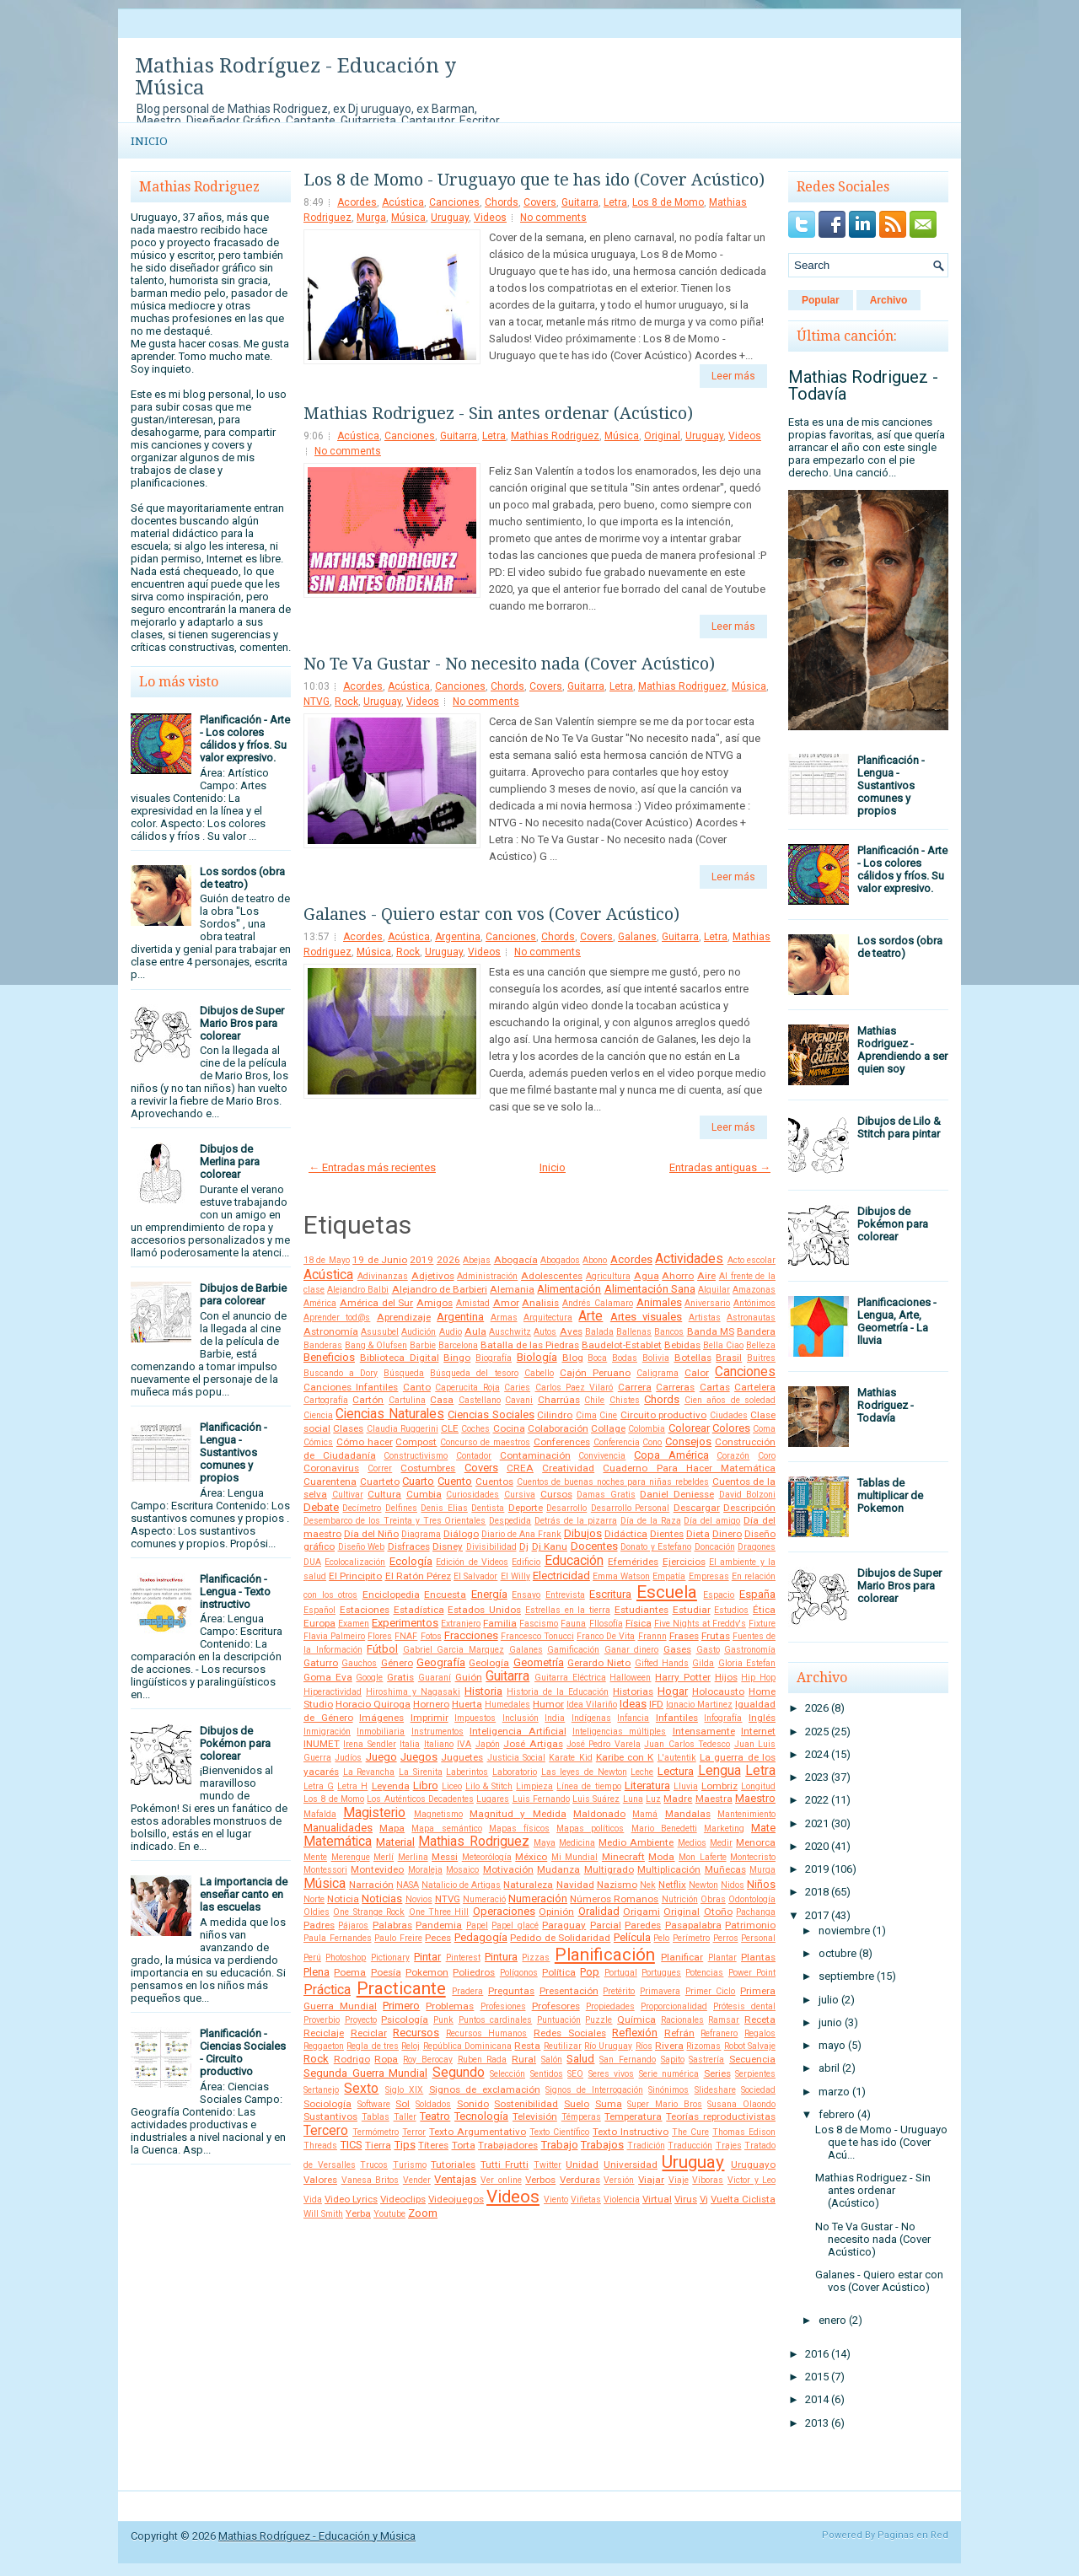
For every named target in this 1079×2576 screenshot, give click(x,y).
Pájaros (353, 1925)
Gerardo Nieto (599, 1663)
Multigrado (609, 1869)
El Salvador (475, 1576)
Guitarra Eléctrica (570, 1677)
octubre (837, 1953)
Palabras (392, 1925)
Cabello (539, 1373)
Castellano (480, 1400)
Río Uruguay (608, 2046)
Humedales (507, 1704)
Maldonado (599, 1814)
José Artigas (532, 1744)
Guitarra (580, 202)
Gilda (703, 1663)
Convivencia (601, 1455)
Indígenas (591, 1718)
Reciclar (369, 2033)
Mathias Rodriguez (555, 436)
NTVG (316, 701)
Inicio (149, 141)
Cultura (384, 1494)
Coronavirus (331, 1468)
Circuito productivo (663, 1415)
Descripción (749, 1508)
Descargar (697, 1508)
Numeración (537, 1898)
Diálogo (461, 1534)
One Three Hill (439, 1911)
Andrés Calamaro (597, 1303)
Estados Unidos (484, 1610)
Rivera (669, 2046)
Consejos (688, 1441)
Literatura (647, 1785)
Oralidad (599, 1911)
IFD (656, 1704)
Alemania (512, 1289)
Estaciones (364, 1610)
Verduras (580, 2180)
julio (829, 1999)
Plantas (758, 1957)
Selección (507, 2073)
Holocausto (718, 1691)
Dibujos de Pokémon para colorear (235, 1743)
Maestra (714, 1798)
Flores (380, 1636)
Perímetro (691, 1938)
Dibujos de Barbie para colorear (243, 1294)
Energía (489, 1594)
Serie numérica (669, 2073)
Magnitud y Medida (518, 1814)
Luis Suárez (596, 1799)
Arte (590, 1316)
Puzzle (598, 2019)
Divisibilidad (491, 1546)
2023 (817, 1777)
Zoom (423, 2213)
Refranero (719, 2033)
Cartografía (325, 1400)
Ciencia (318, 1415)
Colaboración (558, 1428)
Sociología (327, 2104)
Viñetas (586, 2199)
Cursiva (519, 1494)
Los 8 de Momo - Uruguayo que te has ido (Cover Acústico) (534, 179)
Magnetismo (438, 1814)
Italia (410, 1744)
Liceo (452, 1786)
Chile (594, 1400)
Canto (417, 1387)
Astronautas (751, 1317)
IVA (464, 1744)
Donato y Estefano (655, 1546)
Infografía (723, 1718)
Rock (346, 701)
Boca (597, 1358)
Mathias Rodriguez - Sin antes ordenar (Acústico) (498, 413)
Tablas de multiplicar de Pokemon (890, 1495)
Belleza (761, 1345)
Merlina (413, 1857)
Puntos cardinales (496, 2019)
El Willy (515, 1576)
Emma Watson (621, 1576)
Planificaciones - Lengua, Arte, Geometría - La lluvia (897, 1321)
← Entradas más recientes (372, 1167)
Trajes (729, 2145)
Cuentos (494, 1481)
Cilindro (554, 1415)
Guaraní (434, 1677)
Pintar (427, 1956)
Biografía (493, 1358)
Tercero (325, 2130)
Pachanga (756, 1911)
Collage (608, 1428)
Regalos (760, 2033)
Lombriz (719, 1786)
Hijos (726, 1677)
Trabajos (602, 2144)
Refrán (679, 2033)
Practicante (401, 1988)
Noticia (343, 1899)
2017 (817, 1915)
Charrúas (559, 1400)
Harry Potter (683, 1677)
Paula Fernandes (337, 1938)
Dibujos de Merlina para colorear (230, 1161)
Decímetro (361, 1508)
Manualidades (338, 1827)
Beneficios (329, 1357)
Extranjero (460, 1623)
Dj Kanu (550, 1546)
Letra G (318, 1786)
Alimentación (569, 1289)
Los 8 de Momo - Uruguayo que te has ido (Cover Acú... (881, 2142)
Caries (517, 1387)
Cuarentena (330, 1481)
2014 (817, 2399)
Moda (661, 1857)
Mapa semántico (446, 1828)
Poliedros (474, 1972)
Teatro (435, 2116)
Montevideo (377, 1869)
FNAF (406, 1636)
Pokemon (426, 1972)
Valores (320, 2180)
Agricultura (608, 1276)
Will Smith (323, 2213)
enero (832, 2320)
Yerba (358, 2213)
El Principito (355, 1576)
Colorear (689, 1428)
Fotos (431, 1636)
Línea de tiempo (588, 1786)
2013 (817, 2423)
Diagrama (421, 1534)
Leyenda (391, 1786)
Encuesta (445, 1594)
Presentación (569, 1991)
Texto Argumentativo (477, 2132)
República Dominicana (467, 2046)
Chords (501, 202)
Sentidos (546, 2073)
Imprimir (429, 1718)
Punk (443, 2019)
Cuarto (418, 1481)
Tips (405, 2144)
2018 (817, 1891)
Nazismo (617, 1884)
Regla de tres (372, 2046)
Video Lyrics (351, 2199)
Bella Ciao (723, 1345)
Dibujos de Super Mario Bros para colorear (242, 1023)
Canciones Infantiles (350, 1387)
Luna (633, 1799)
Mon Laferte (703, 1857)
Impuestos (475, 1718)
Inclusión (520, 1718)
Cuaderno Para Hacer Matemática (689, 1468)
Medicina (577, 1842)
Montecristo (753, 1857)
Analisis (540, 1303)
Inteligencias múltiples (619, 1731)
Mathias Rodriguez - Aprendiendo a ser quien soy (902, 1049)
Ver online (501, 2180)
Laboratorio (514, 1772)
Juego (381, 1756)
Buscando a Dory (340, 1373)
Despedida (510, 1520)
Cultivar (347, 1494)
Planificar (682, 1957)
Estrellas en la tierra (567, 1610)
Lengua (719, 1770)
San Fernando (627, 2059)
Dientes (667, 1534)
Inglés (762, 1718)
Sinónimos (668, 2089)
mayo (832, 2045)
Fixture (762, 1623)
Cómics (318, 1442)
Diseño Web (361, 1546)
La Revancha (369, 1772)
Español (319, 1610)
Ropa (386, 2059)
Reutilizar (563, 2046)
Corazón (733, 1455)
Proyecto (361, 2019)
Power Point (752, 1972)
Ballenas (634, 1331)
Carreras (675, 1387)
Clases (348, 1428)
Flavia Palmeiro (334, 1636)
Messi (445, 1857)
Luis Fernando (541, 1799)
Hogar (673, 1691)
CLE (450, 1428)
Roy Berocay (428, 2059)
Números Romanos (614, 1899)
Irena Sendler (369, 1744)
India (555, 1718)
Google (369, 1677)
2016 (817, 2353)
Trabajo (559, 2144)
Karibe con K (625, 1757)
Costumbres (427, 1468)
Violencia (622, 2199)
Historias (633, 1691)
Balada (599, 1331)
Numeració (484, 1899)
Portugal (620, 1972)
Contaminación (535, 1455)
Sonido (473, 2104)
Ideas (633, 1703)
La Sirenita (421, 1772)
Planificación (605, 1954)
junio (830, 2022)
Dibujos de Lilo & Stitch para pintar (899, 1127)
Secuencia (752, 2059)
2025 (817, 1731)
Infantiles (677, 1718)
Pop (589, 1972)
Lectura (676, 1771)
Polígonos (519, 1972)
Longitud (758, 1786)
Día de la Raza (650, 1520)
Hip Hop (758, 1677)
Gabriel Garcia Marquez (453, 1649)
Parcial (605, 1925)
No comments (553, 217)
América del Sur (377, 1303)
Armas (504, 1317)
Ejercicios (684, 1562)
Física (638, 1623)
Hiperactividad (332, 1691)
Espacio (718, 1594)
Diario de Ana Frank (521, 1534)
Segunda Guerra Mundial (365, 2073)
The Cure (690, 2132)
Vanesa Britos (370, 2180)
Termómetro (375, 2132)
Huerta (467, 1704)
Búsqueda (404, 1373)
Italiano (439, 1744)
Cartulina (407, 1400)
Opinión (556, 1911)
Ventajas (455, 2179)
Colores (731, 1428)
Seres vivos (611, 2073)
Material (395, 1842)
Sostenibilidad (526, 2104)
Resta (527, 2046)
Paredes (643, 1925)
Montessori (325, 1869)
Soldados (433, 2104)
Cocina (509, 1428)
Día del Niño (371, 1534)
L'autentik (677, 1757)
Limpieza (534, 1786)
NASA (407, 1885)
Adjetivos (432, 1276)
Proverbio (321, 2019)
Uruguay (450, 217)
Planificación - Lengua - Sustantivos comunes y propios (233, 1452)
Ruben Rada (482, 2059)
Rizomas (703, 2046)
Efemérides (633, 1562)
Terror (414, 2132)
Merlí (383, 1857)
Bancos (669, 1331)
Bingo (456, 1357)
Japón (487, 1744)
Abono (594, 1260)
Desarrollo (566, 1508)
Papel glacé (514, 1925)
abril (829, 2068)
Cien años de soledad (730, 1400)
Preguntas (511, 1991)
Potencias (704, 1972)
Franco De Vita (606, 1636)
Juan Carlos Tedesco (687, 1744)
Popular (821, 300)
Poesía (386, 1972)
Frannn (652, 1636)
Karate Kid (570, 1757)
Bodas (624, 1358)
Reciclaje (323, 2033)
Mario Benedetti (664, 1828)
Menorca (756, 1842)
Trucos (374, 2164)
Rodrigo (352, 2059)
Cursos (556, 1494)
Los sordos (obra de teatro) (242, 877)
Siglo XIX (404, 2089)
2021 (817, 1823)
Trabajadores (508, 2145)
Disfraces (409, 1546)
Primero (401, 2005)
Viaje (678, 2180)
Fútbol (382, 1649)
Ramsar (723, 2019)
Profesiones (503, 2006)
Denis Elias (444, 1508)
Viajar (651, 2180)
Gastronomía (750, 1649)
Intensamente (704, 1731)
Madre (677, 1798)
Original (662, 436)
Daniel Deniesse (677, 1494)
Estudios (731, 1610)
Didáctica (625, 1534)
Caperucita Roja (467, 1387)
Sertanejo (321, 2089)
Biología (537, 1357)
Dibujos (583, 1533)
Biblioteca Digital (399, 1357)
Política (559, 1972)
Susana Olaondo (741, 2104)
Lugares (492, 1799)
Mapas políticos (590, 1828)
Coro (767, 1455)
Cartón (368, 1400)
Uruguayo (753, 2164)
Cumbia (424, 1494)
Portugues (661, 1972)
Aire (706, 1276)
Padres (319, 1925)
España (757, 1594)
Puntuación (559, 2019)
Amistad (473, 1303)
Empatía (668, 1576)
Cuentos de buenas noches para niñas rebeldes (613, 1481)
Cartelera (755, 1387)
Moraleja (425, 1869)
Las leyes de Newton (584, 1772)
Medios (692, 1842)
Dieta (698, 1534)
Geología (489, 1663)
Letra (615, 202)
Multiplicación (669, 1869)
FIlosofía (606, 1623)
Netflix (672, 1884)
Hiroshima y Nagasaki (413, 1691)
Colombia (646, 1428)
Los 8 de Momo (668, 202)
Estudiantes (641, 1610)
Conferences (562, 1442)
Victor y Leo (751, 2180)
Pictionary (390, 1957)
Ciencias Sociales (491, 1414)
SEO (575, 2073)
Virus (685, 2199)
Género (397, 1663)
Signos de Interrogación (594, 2089)
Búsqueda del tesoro (474, 1373)
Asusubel (380, 1331)
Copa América (671, 1455)
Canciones (454, 202)
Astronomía (330, 1331)
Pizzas (536, 1957)
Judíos (348, 1757)
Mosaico (462, 1869)
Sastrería (706, 2059)
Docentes (594, 1546)
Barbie (423, 1345)
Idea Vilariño (591, 1704)
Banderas (322, 1345)
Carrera (635, 1387)
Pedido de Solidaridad (560, 1938)
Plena (316, 1972)
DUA (312, 1562)
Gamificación (573, 1649)
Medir (721, 1842)
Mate (763, 1827)
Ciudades (729, 1415)
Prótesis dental (744, 2006)
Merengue (350, 1857)
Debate (321, 1507)
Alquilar (714, 1289)
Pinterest (463, 1957)
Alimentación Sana (649, 1289)
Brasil (729, 1357)
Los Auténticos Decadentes (420, 1799)
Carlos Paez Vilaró (574, 1387)
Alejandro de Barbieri (439, 1289)
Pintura (501, 1956)
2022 (817, 1800)
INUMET (321, 1744)
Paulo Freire (398, 1938)
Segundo (458, 2072)
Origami (641, 1911)
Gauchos (359, 1663)
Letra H (352, 1786)
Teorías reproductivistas (721, 2116)
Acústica (403, 202)
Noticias (382, 1898)
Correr (380, 1468)
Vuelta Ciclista (743, 2199)
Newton (703, 1885)
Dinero (727, 1534)
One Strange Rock (369, 1911)
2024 (817, 1754)
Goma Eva (327, 1677)
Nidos (732, 1885)
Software (373, 2104)
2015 (817, 2376)
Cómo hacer (364, 1442)
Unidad (582, 2164)
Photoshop (345, 1957)
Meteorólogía (487, 1857)
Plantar (722, 1957)
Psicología (404, 2019)
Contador (473, 1455)
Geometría (538, 1662)
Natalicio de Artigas (461, 1885)
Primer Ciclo (710, 1991)
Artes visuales (646, 1316)
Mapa (392, 1828)
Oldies (316, 1911)
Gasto (708, 1649)
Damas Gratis (606, 1494)
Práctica (327, 1990)
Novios (418, 1899)
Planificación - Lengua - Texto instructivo (235, 1592)
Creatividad (568, 1468)
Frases (684, 1636)
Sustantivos (330, 2116)
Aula (475, 1331)
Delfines (401, 1508)
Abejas (477, 1260)
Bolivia (655, 1358)
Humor (548, 1704)
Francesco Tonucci (537, 1636)
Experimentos (405, 1622)
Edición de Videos (472, 1562)
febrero (837, 2114)
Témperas (581, 2116)
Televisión (535, 2116)
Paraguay (564, 1925)
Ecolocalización (355, 1562)
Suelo (576, 2104)
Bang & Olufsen (376, 1345)
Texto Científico (559, 2132)
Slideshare (715, 2089)
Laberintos (467, 1772)
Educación (574, 1560)
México (531, 1857)
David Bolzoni (747, 1494)
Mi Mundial (575, 1857)
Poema (350, 1972)
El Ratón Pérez (418, 1576)
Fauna (573, 1623)
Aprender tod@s (336, 1317)
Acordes (357, 202)
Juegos (419, 1756)
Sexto (361, 2088)
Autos (545, 1331)
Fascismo (538, 1623)
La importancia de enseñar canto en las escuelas (243, 1894)
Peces (438, 1938)
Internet (758, 1731)
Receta (760, 2019)
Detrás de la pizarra (575, 1520)
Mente (315, 1857)
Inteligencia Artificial (518, 1731)
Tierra (378, 2145)
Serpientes (755, 2073)
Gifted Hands (662, 1663)
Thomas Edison (744, 2132)
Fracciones (471, 1635)
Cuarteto (380, 1481)
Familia (500, 1623)
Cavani (519, 1400)
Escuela (666, 1592)
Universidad (631, 2164)
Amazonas (754, 1289)
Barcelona (458, 1345)
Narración (371, 1884)
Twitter (547, 2164)
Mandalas (688, 1814)
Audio (450, 1331)
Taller (405, 2116)
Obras (713, 1899)
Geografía (440, 1662)
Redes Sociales (570, 2033)
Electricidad (561, 1575)
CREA (520, 1468)
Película (632, 1937)
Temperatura (633, 2116)
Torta (463, 2145)
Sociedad (758, 2089)
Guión (468, 1677)
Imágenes (381, 1718)
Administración (487, 1276)
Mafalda (319, 1814)
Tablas (375, 2116)
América (319, 1303)
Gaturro (320, 1663)
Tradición (646, 2145)
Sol (402, 2104)
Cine (608, 1415)
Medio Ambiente (636, 1842)
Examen (353, 1623)
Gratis (400, 1677)
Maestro (755, 1798)
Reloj (410, 2046)
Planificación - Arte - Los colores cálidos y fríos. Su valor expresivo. (245, 738)
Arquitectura (547, 1317)
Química (636, 2019)
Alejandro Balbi (358, 1289)
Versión (619, 2180)
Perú (312, 1957)
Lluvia (686, 1786)
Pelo (661, 1938)
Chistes (624, 1400)
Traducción (690, 2145)
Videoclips (403, 2199)
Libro (425, 1785)
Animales (659, 1302)
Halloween (630, 1677)
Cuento (455, 1481)
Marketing (724, 1828)
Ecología (410, 1561)
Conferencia (616, 1442)
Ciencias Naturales (389, 1414)
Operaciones (504, 1911)
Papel (477, 1925)
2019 (421, 1260)
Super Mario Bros (664, 2104)
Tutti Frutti (504, 2164)
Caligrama (657, 1373)
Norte (314, 1899)
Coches (475, 1428)
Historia (483, 1691)
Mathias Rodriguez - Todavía (863, 385)
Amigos (434, 1303)
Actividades (689, 1258)
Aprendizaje (404, 1317)
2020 (817, 1846)
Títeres (433, 2145)
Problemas (450, 2006)
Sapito (672, 2059)
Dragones (757, 1546)
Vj (704, 2199)
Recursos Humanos (487, 2033)
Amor (506, 1303)
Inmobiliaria (381, 1731)
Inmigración (327, 1731)
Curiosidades (472, 1494)
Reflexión (635, 2032)
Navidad (575, 1884)
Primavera (660, 1991)
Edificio (526, 1562)
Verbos (540, 2180)
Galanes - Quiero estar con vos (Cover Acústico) (491, 914)
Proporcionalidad (674, 2006)
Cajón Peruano (595, 1373)
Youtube (389, 2213)
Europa (319, 1623)
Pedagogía (480, 1937)
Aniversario (707, 1303)
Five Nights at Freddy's (700, 1623)
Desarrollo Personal (630, 1508)
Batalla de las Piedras (529, 1345)
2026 (448, 1260)
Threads (320, 2145)
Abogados (560, 1260)
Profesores (556, 2006)
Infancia (633, 1718)
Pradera (467, 1991)
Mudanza (558, 1869)
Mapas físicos (519, 1828)
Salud (580, 2058)
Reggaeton (323, 2046)
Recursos (416, 2032)
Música (408, 217)
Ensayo (526, 1594)
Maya (545, 1842)
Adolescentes (551, 1276)
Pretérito (619, 1991)
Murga (371, 217)
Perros (725, 1938)
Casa (442, 1400)
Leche (642, 1772)
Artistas (705, 1317)
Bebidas (682, 1345)
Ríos (644, 2046)
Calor (696, 1373)
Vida (312, 2199)
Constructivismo (416, 1455)
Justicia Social (516, 1757)
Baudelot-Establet (622, 1345)
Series (717, 2073)
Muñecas (725, 1869)
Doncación (715, 1546)
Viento (556, 2199)
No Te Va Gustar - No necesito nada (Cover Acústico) (509, 663)
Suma (608, 2104)
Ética (764, 1610)
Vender (417, 2180)
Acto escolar (751, 1260)
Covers (539, 202)
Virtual (657, 2199)
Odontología (752, 1899)
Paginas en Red (913, 2535)
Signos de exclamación (484, 2089)
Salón (551, 2059)
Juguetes (462, 1757)
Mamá (645, 1814)
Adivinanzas (382, 1276)
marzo (834, 2091)
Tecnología (481, 2116)
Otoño (718, 1911)
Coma (764, 1428)
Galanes (637, 937)
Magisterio (374, 1812)
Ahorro (678, 1276)
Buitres (761, 1358)
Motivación (508, 1869)
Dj (524, 1546)
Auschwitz (510, 1331)
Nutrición (680, 1899)
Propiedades (610, 2006)
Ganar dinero (631, 1649)
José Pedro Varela (603, 1744)
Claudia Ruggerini (402, 1428)
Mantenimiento (746, 1814)
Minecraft (623, 1857)
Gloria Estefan (747, 1663)
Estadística (419, 1610)
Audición (418, 1331)
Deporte (525, 1508)
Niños (761, 1884)
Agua (646, 1276)
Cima (586, 1415)
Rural (524, 2059)
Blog (572, 1357)
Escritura (610, 1594)
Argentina (457, 937)
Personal (758, 1938)
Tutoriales (453, 2164)
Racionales (682, 2019)
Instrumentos (437, 1731)
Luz (653, 1799)
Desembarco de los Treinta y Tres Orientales (394, 1520)
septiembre (846, 1976)
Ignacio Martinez (699, 1704)
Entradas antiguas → (719, 1167)
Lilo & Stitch (489, 1786)
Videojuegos (456, 2199)
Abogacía (516, 1260)
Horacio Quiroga (373, 1704)
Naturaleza (528, 1884)
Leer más (733, 376)
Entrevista (565, 1594)
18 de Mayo (326, 1260)
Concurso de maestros (485, 1442)
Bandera (756, 1331)
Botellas (692, 1357)
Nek (648, 1885)
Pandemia (439, 1925)
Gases (677, 1649)
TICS (351, 2144)
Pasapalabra (693, 1925)
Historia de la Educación (558, 1691)
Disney (447, 1546)
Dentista (487, 1508)
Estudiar (692, 1610)
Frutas (715, 1636)
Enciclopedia (391, 1594)
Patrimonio (750, 1925)
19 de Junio (379, 1260)
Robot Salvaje (750, 2046)
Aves (571, 1331)
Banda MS (710, 1331)
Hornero (431, 1704)
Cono (652, 1442)
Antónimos (754, 1303)
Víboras (707, 2180)
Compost (416, 1442)
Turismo (410, 2164)
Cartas (715, 1387)
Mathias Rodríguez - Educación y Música (295, 76)
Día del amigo (712, 1520)
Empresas (709, 1576)
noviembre (844, 1930)
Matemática (337, 1841)
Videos (490, 217)
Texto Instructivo (630, 2132)
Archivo (889, 300)
